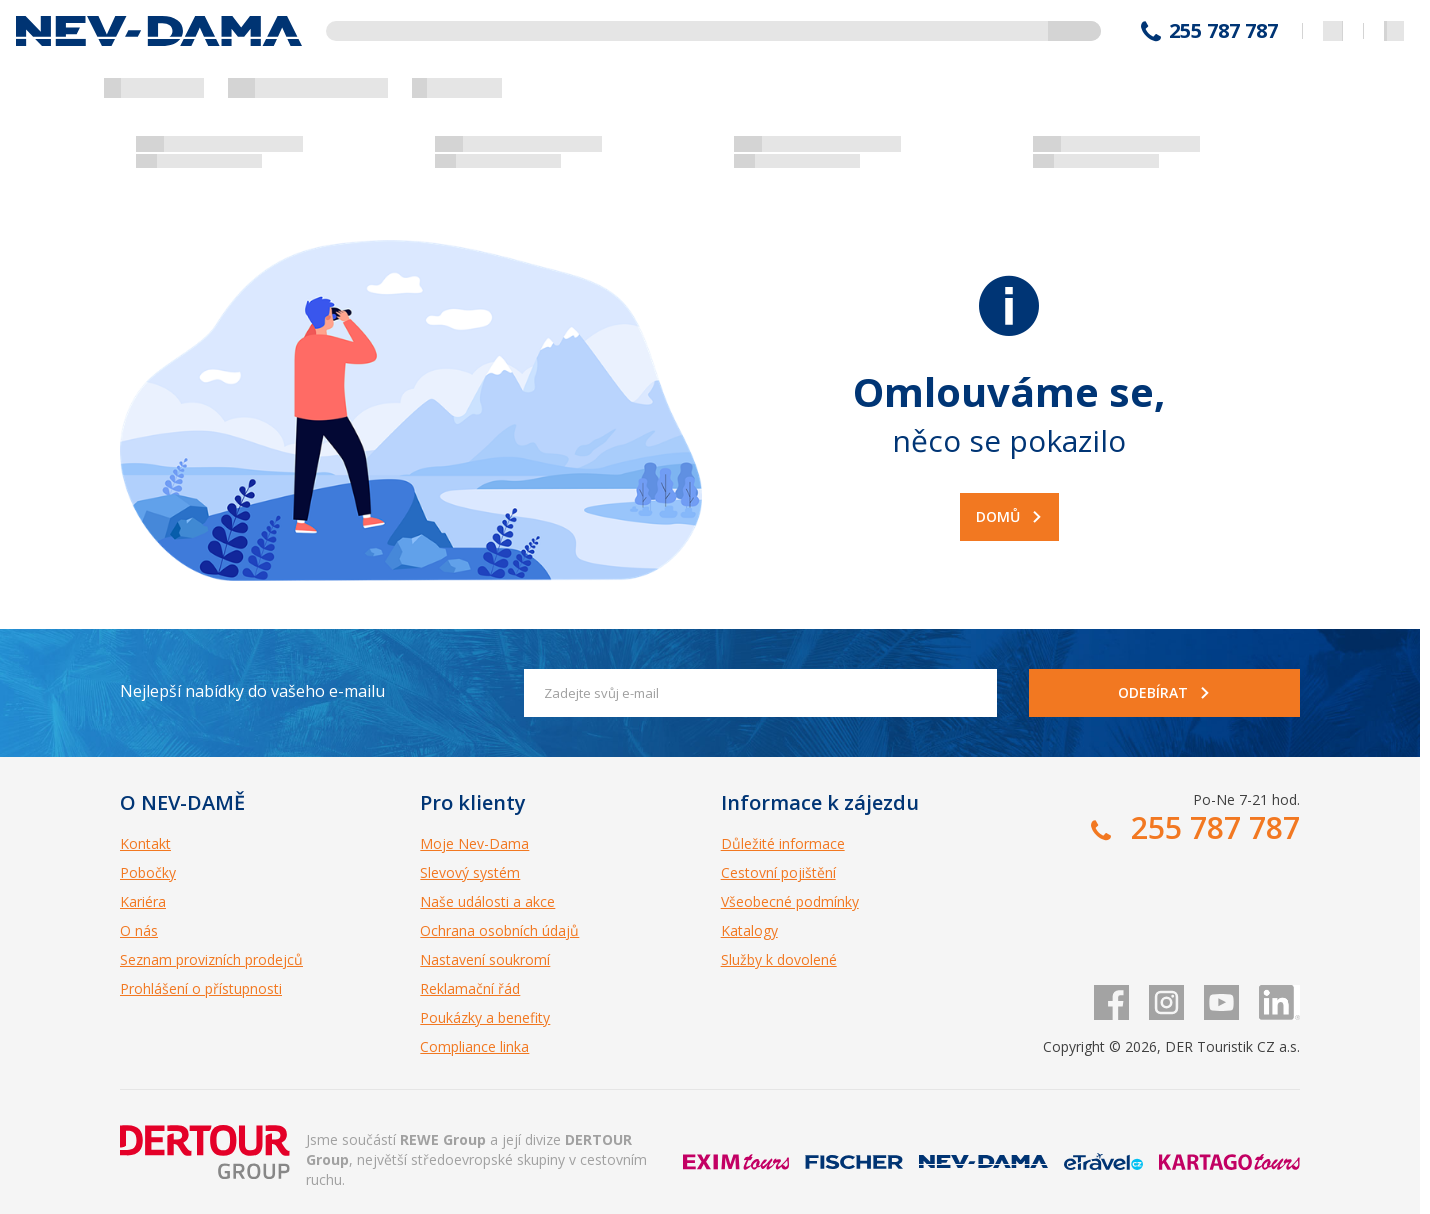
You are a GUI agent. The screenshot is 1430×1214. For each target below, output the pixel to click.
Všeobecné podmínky (790, 901)
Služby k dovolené (779, 959)
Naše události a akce (487, 901)
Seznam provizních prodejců (211, 959)
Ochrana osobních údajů (499, 930)
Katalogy (749, 930)
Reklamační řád (470, 988)
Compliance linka (474, 1046)
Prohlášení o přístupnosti (201, 988)
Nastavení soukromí (485, 959)
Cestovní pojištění (778, 872)
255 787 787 (1223, 31)
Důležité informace (783, 843)
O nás (139, 930)
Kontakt (145, 843)
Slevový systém (470, 872)
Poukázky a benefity (485, 1017)
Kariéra (143, 901)
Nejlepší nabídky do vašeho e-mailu (252, 691)
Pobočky (148, 872)
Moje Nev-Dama (474, 843)
